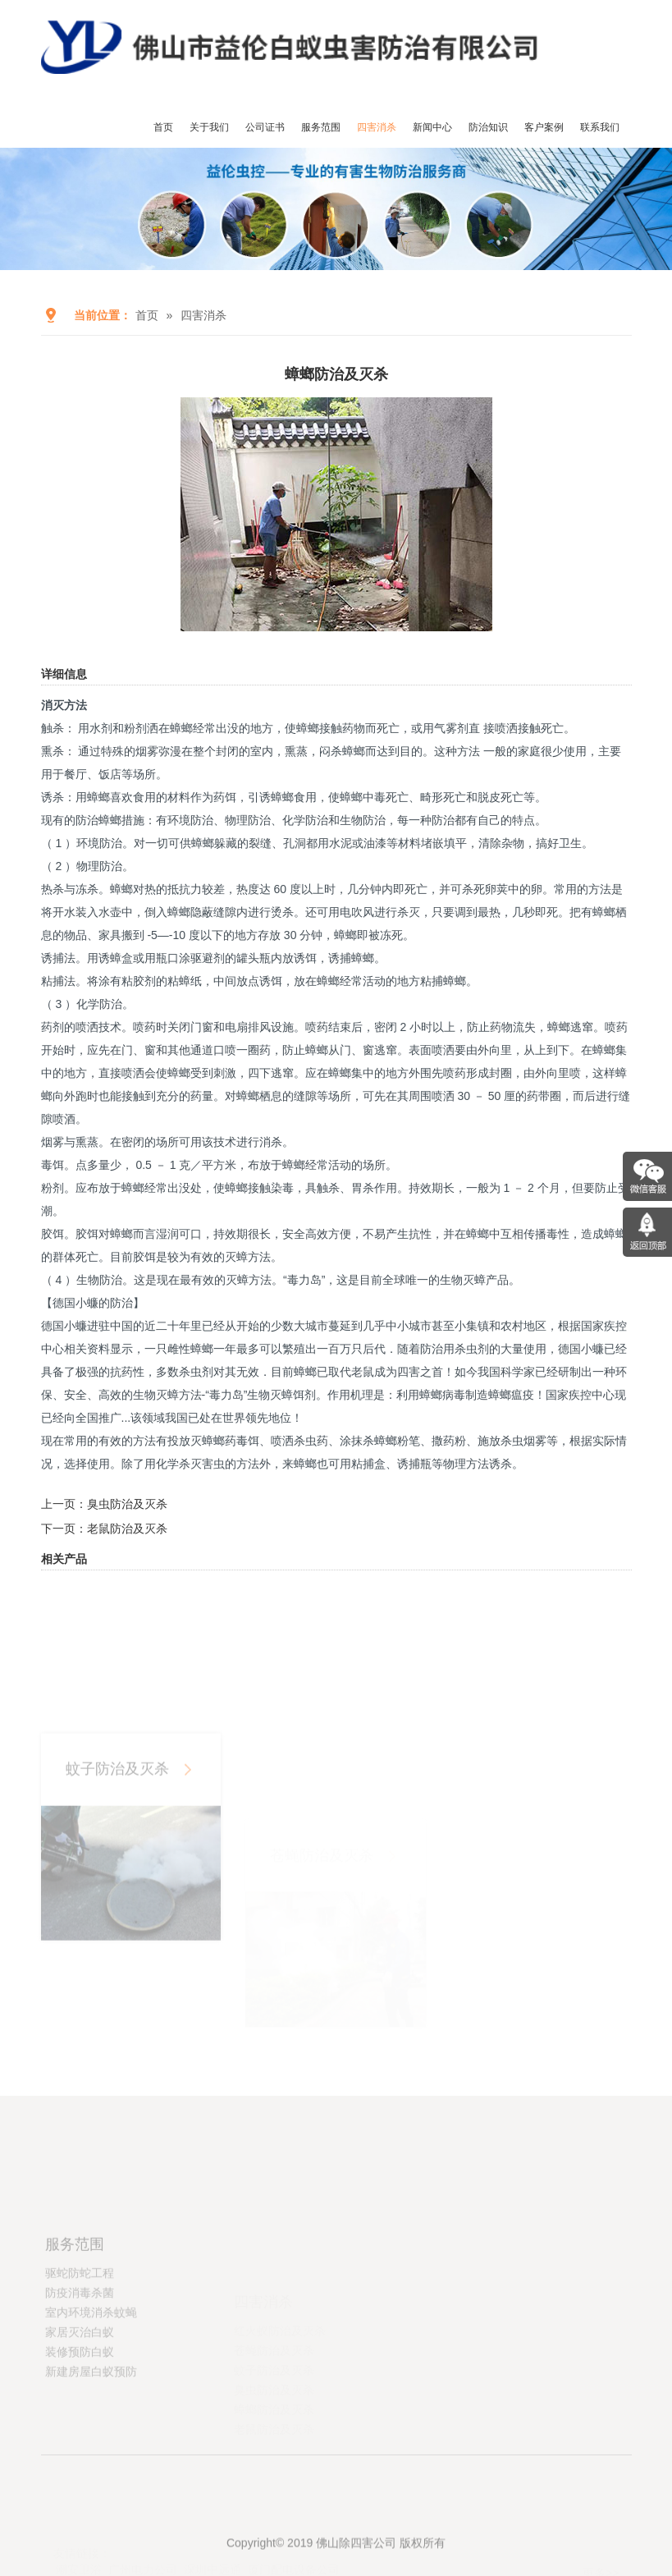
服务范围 (321, 127)
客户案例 (544, 127)
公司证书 (265, 127)
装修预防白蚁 (79, 2404)
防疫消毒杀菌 (79, 2345)
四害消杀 (376, 127)
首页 (163, 127)
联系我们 (599, 127)
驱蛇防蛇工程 (79, 2325)
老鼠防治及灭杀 (127, 1528)
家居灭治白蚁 (79, 2384)
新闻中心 (432, 127)
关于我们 (209, 127)
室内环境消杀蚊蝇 (91, 2365)
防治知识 (488, 127)
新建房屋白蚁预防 (91, 2424)
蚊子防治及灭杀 (117, 1848)
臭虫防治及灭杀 (127, 1503)
